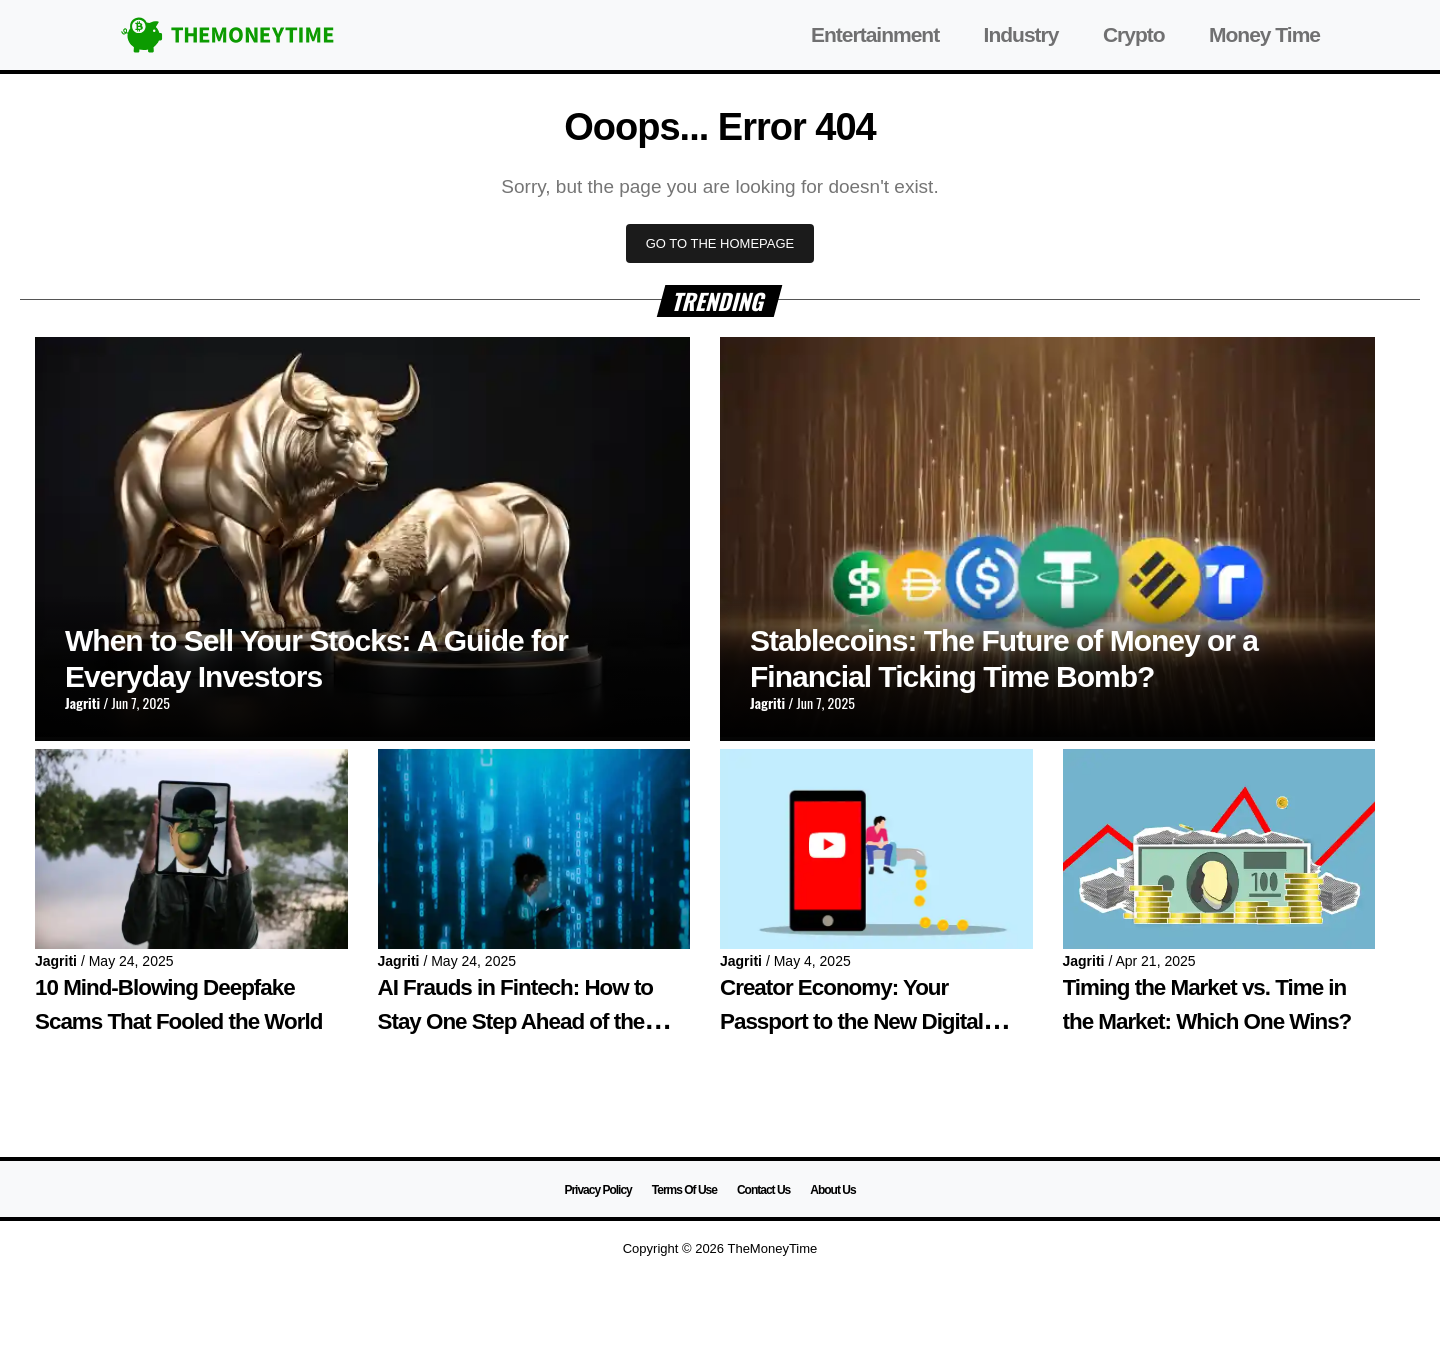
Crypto (1134, 34)
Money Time (1264, 34)
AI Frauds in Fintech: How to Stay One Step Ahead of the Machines (516, 1021)
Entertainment (875, 34)
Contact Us (763, 1190)
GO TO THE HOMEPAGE (720, 243)
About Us (832, 1190)
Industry (1021, 34)
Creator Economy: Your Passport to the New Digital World (851, 1021)
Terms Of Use (684, 1190)
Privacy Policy (597, 1190)
